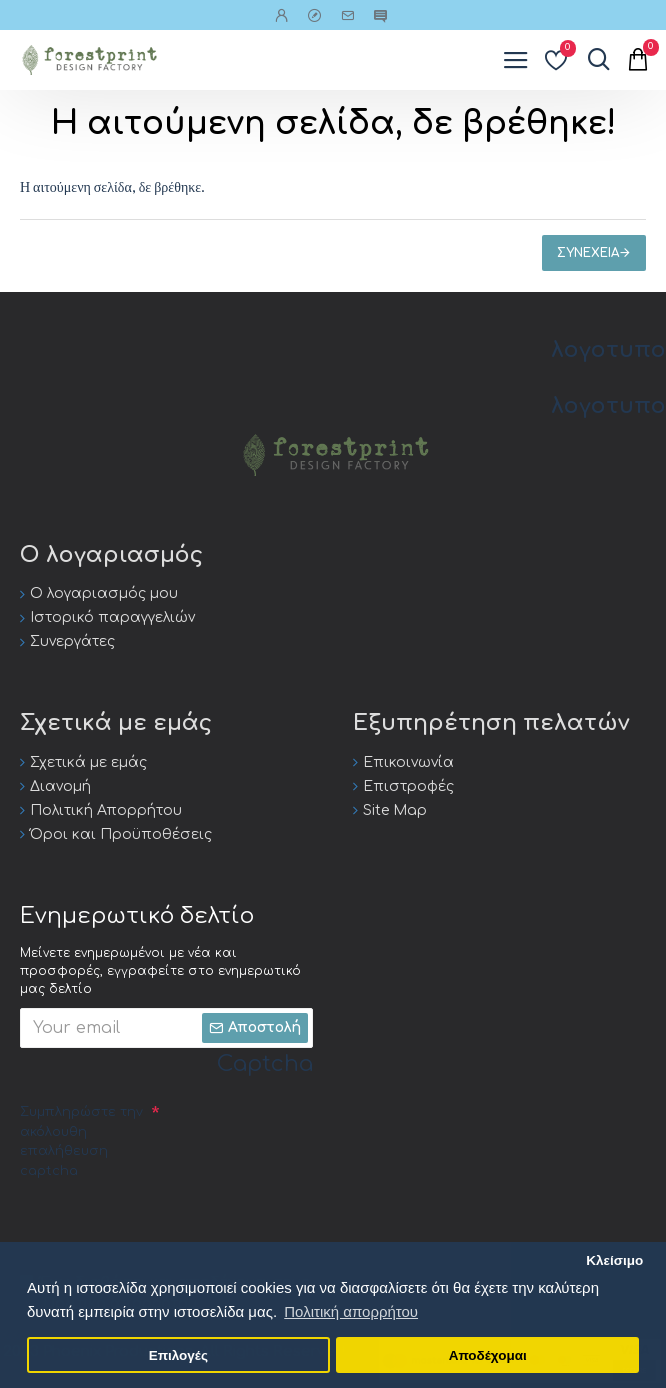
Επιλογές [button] (178, 1355)
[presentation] (172, 1225)
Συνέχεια (588, 253)
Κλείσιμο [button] (614, 1260)
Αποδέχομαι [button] (488, 1355)
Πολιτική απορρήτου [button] (351, 1311)
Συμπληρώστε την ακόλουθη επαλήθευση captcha (81, 1141)
